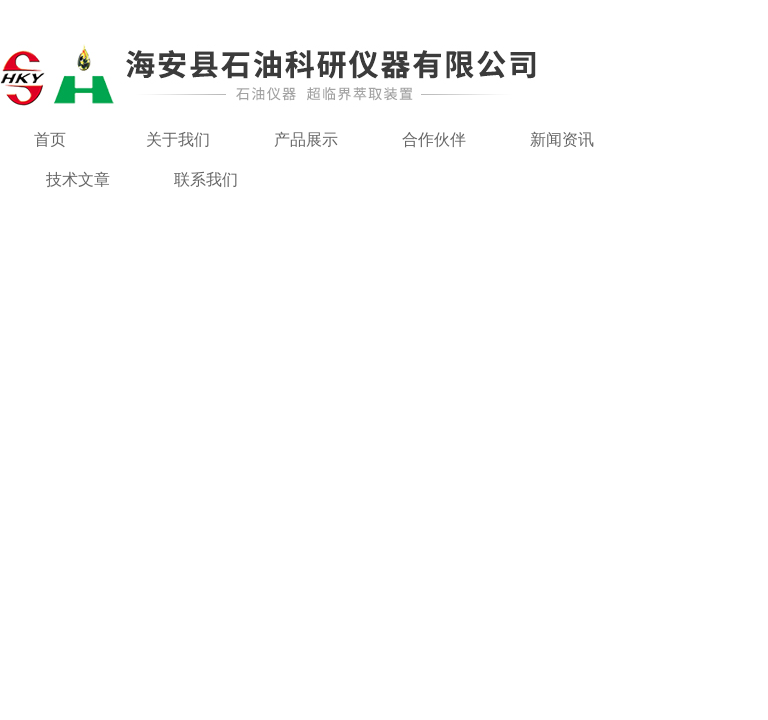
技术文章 (78, 179)
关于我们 (178, 139)
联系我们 (206, 179)
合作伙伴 (434, 139)
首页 (50, 139)
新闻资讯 (562, 139)
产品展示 (306, 139)
